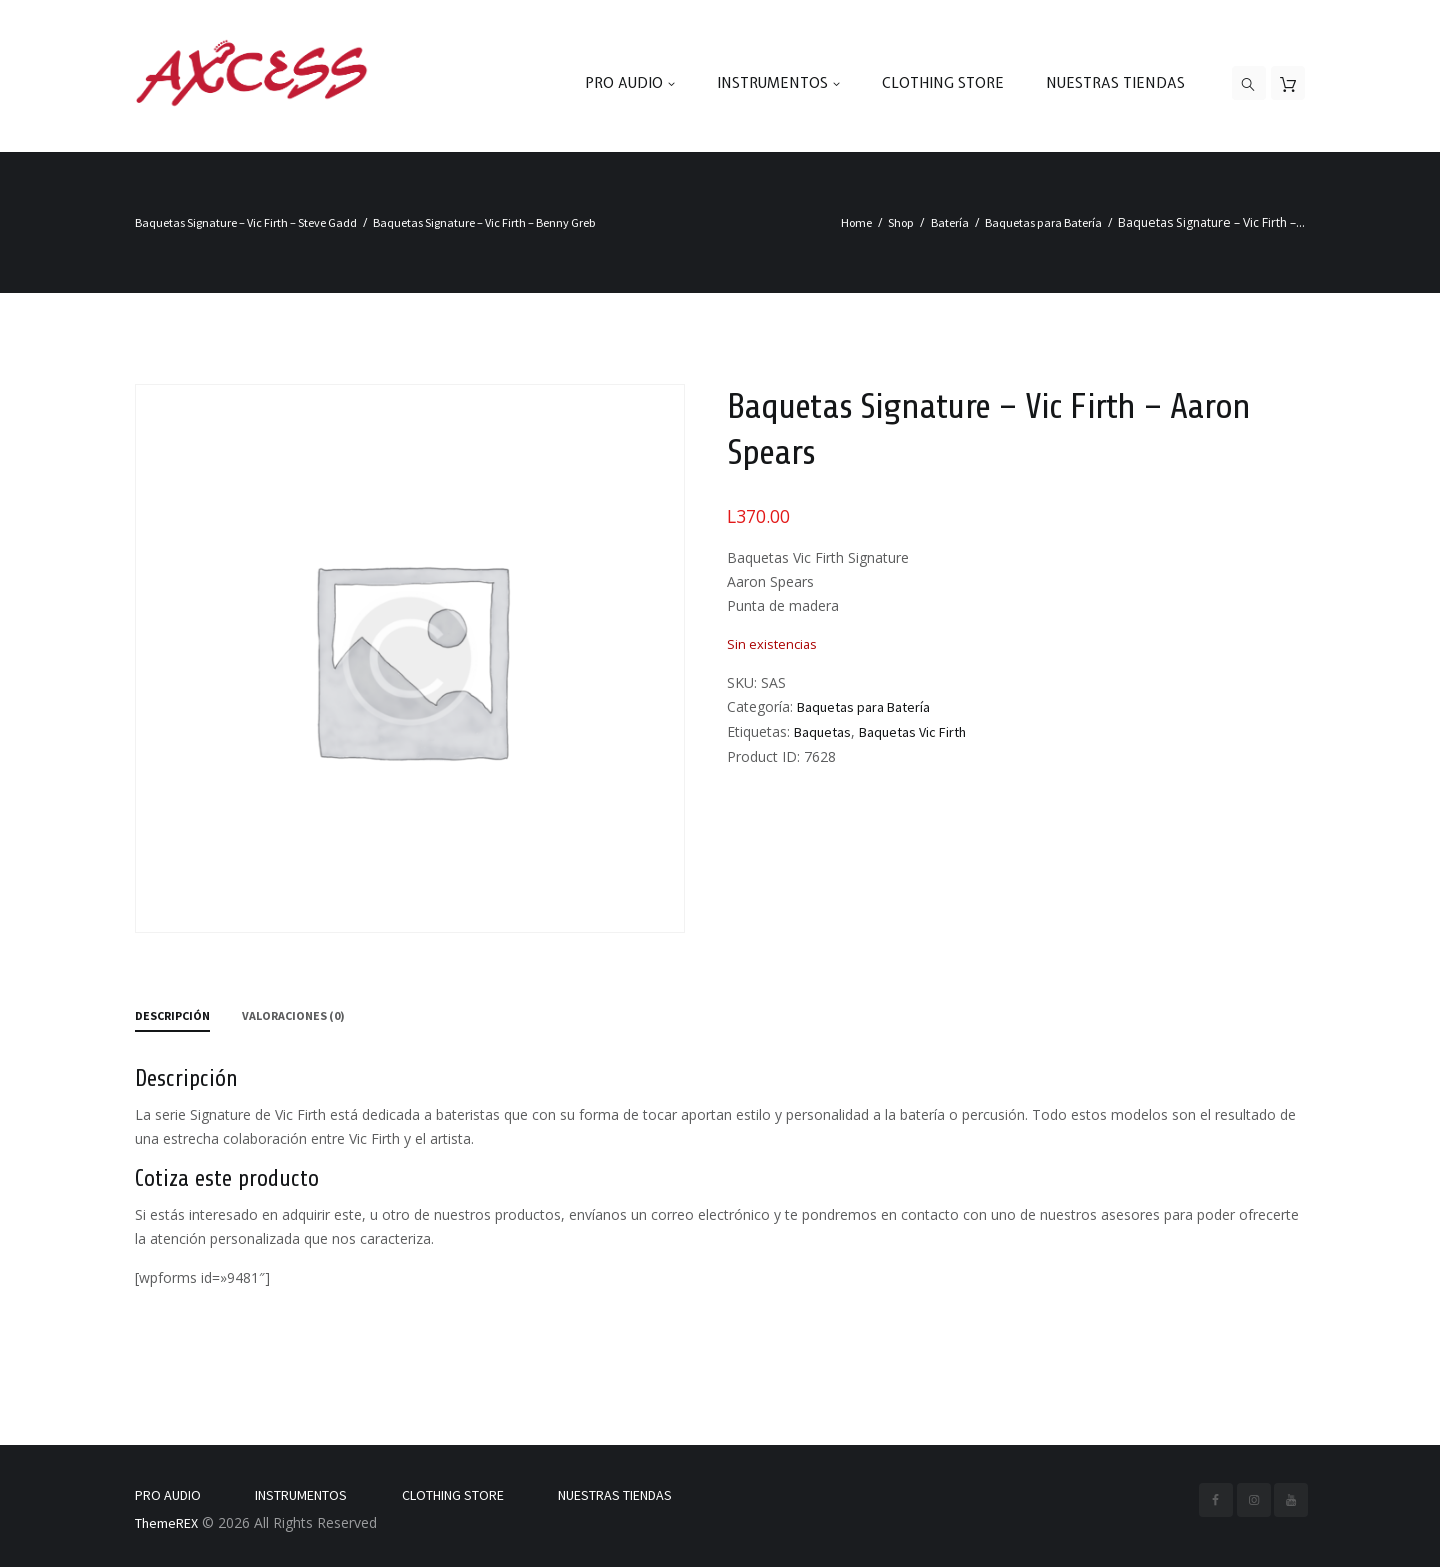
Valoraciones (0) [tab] (293, 1015)
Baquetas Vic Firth (912, 732)
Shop (901, 222)
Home (856, 222)
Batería (950, 222)
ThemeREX (166, 1523)
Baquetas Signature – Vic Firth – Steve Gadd (246, 222)
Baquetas (822, 732)
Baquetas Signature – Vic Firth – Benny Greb (484, 222)
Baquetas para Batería (1043, 222)
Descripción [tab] (172, 1015)
